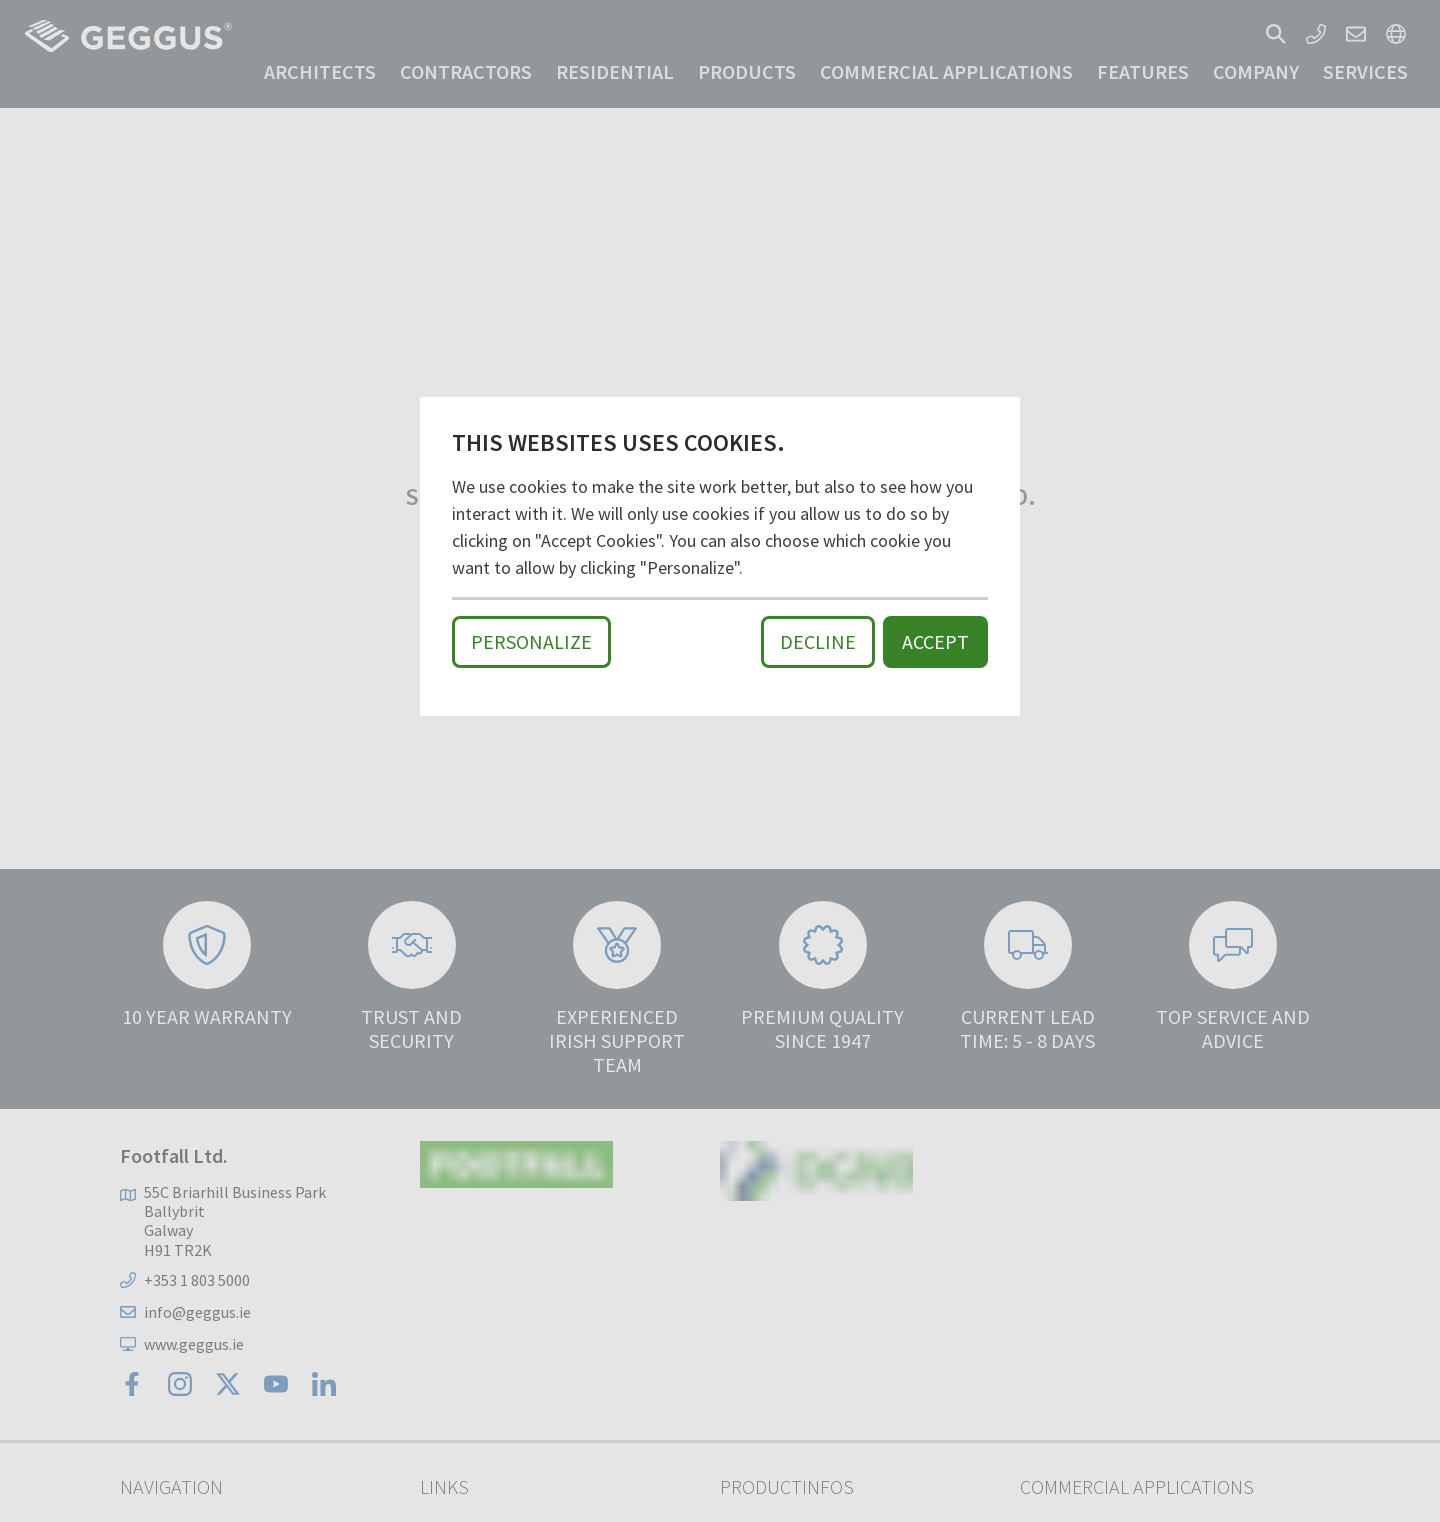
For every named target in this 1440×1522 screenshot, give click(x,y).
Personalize (531, 641)
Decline (818, 641)
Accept (935, 641)
